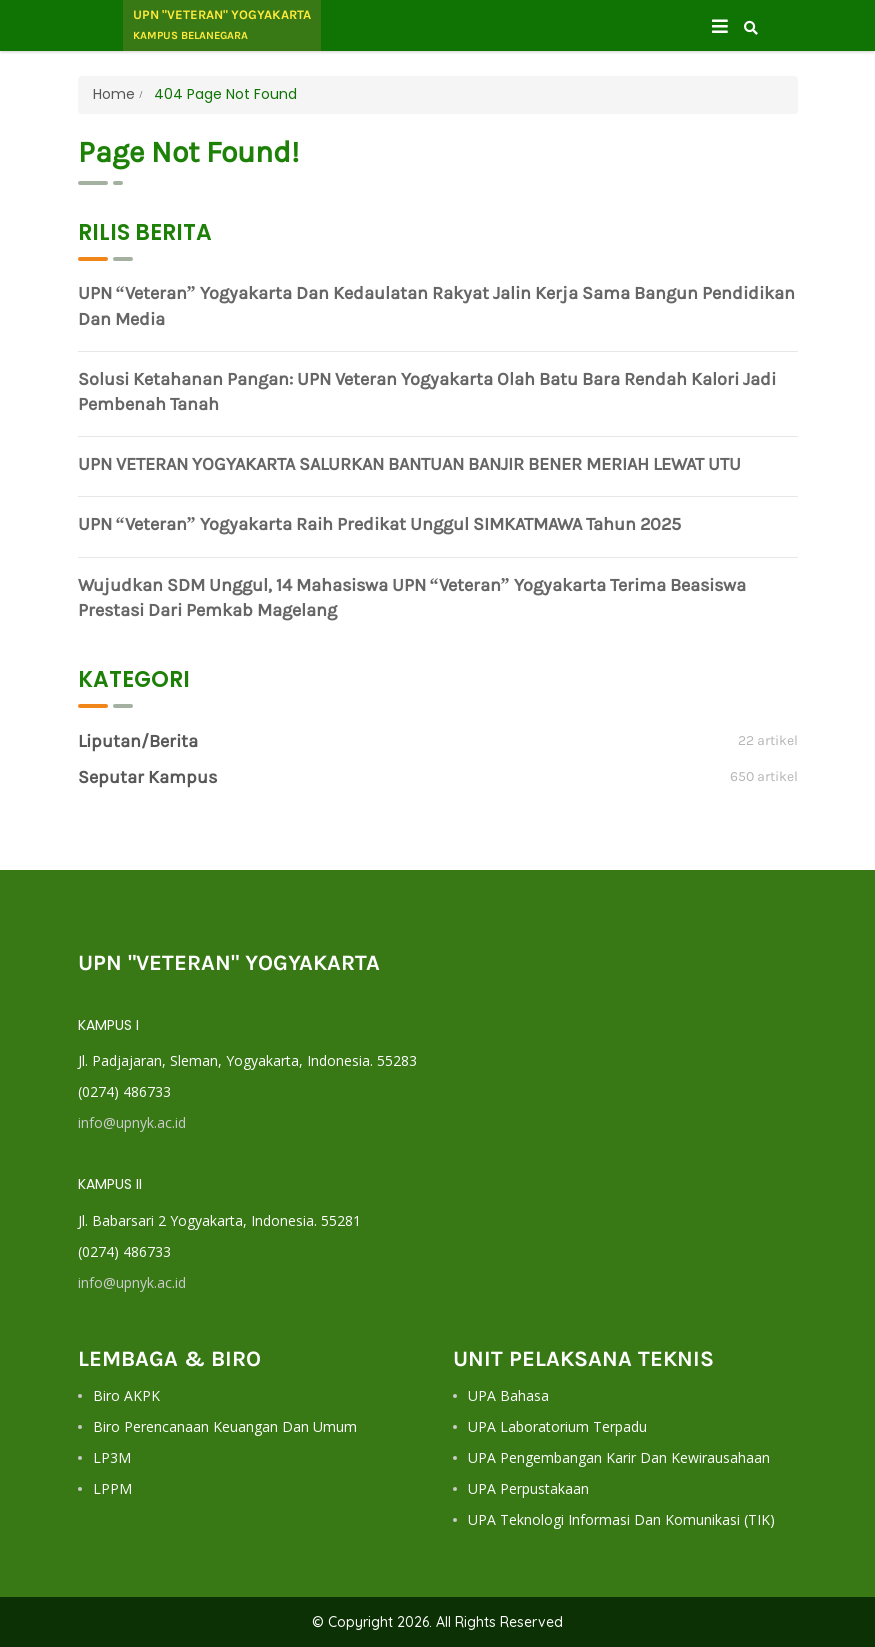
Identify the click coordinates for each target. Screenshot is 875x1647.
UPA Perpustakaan (528, 1488)
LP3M (112, 1457)
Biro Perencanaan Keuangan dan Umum (225, 1426)
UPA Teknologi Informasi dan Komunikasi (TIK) (621, 1519)
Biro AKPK (126, 1395)
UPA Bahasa (508, 1395)
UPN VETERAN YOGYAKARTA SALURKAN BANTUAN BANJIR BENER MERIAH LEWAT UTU (409, 464)
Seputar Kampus (147, 777)
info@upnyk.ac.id (132, 1122)
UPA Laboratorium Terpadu (557, 1426)
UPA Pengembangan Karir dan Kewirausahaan (619, 1457)
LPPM (112, 1488)
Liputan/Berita (138, 741)
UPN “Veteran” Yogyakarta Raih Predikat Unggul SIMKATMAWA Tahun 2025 (379, 524)
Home (114, 94)
